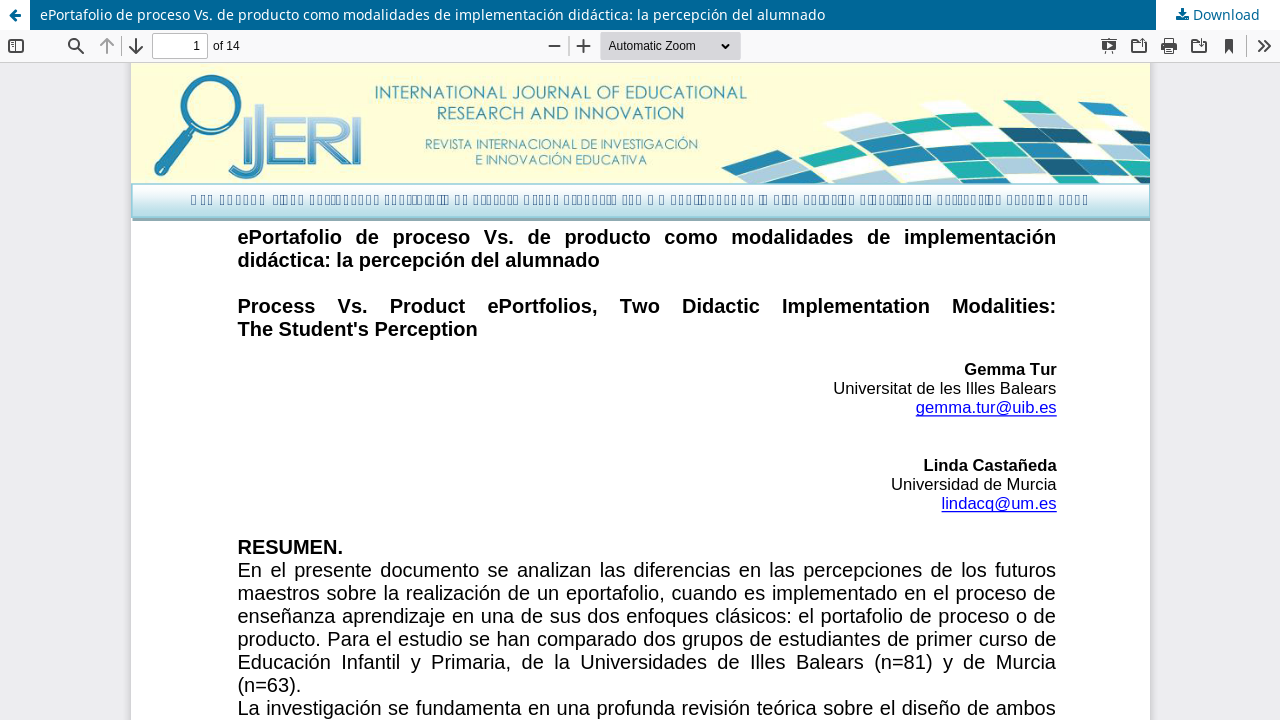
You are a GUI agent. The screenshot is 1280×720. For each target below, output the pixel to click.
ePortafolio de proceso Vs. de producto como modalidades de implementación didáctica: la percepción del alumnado (432, 14)
